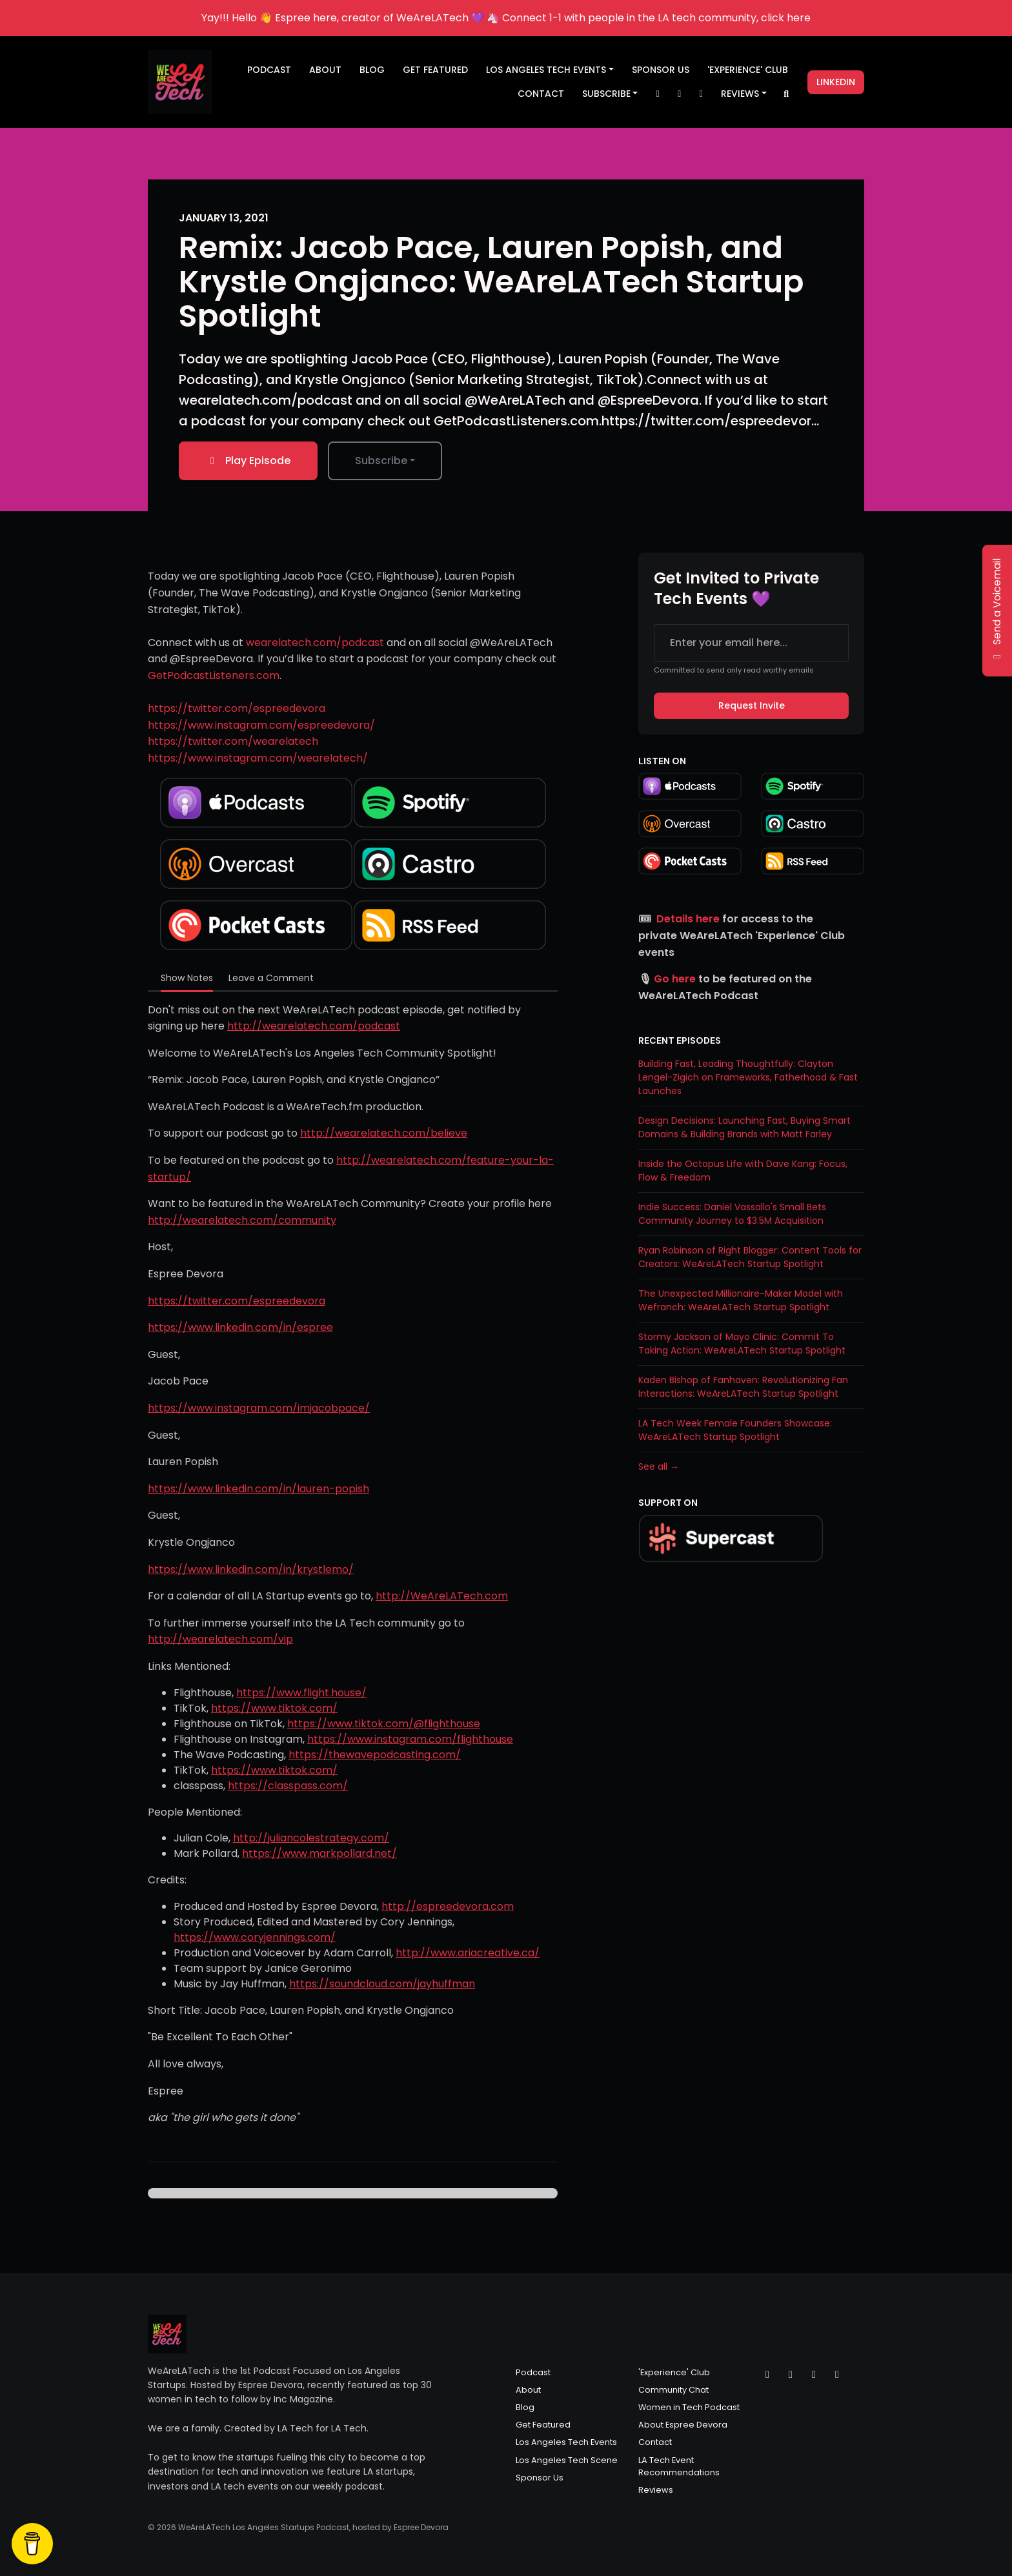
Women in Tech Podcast (689, 2407)
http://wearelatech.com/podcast (313, 1026)
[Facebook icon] (813, 2375)
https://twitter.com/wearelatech (233, 741)
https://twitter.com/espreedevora (236, 708)
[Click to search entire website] (787, 94)
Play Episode (248, 460)
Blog (372, 69)
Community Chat (673, 2389)
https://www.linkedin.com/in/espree (240, 1327)
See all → (658, 1466)
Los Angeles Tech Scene (567, 2460)
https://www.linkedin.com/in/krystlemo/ (251, 1569)
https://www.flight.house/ (301, 1692)
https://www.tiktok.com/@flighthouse (383, 1723)
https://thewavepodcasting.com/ (374, 1754)
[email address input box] (751, 643)
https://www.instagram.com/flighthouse (410, 1739)
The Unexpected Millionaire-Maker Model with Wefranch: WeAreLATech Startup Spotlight (740, 1300)
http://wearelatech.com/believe (383, 1133)
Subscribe (606, 93)
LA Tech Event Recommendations (679, 2466)
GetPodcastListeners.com (213, 675)
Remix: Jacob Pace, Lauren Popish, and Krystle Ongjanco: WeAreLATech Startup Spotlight (491, 282)
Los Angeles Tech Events (546, 69)
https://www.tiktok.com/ (274, 1708)
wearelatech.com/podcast (315, 642)
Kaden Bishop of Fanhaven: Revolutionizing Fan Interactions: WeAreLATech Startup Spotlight (743, 1387)
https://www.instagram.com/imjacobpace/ (259, 1408)
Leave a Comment (271, 977)
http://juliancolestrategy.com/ (311, 1838)
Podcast (269, 69)
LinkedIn (835, 82)
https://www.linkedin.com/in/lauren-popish (258, 1488)
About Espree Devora (682, 2424)
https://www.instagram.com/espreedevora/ (261, 725)
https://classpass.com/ (288, 1785)
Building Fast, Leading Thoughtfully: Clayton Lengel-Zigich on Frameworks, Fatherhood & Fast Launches (748, 1077)
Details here (688, 918)
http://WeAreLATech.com (442, 1595)
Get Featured (435, 69)
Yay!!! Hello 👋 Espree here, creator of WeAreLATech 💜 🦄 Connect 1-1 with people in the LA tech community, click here (506, 17)
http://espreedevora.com (447, 1906)
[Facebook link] (701, 94)
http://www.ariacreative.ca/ (468, 1952)
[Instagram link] (680, 94)
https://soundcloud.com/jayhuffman (382, 1983)
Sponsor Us (660, 69)
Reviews (740, 93)
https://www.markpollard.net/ (319, 1853)
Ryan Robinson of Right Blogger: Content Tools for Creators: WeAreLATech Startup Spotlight (750, 1257)
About (325, 69)
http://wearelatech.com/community (242, 1220)
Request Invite (751, 705)
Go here (675, 978)
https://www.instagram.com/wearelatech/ (258, 758)
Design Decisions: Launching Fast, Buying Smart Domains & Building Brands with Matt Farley (744, 1127)
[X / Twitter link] (658, 94)
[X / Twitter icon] (767, 2375)
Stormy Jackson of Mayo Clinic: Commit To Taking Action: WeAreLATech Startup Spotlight (741, 1343)
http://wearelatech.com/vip (220, 1639)
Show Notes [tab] (187, 977)
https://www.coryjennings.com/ (255, 1937)
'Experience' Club (747, 69)
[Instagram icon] (790, 2375)
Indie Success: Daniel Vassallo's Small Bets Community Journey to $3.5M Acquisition (732, 1214)
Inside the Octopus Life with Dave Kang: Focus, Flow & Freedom (742, 1170)
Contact (541, 93)
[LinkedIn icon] (837, 2375)
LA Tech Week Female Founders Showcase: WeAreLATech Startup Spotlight (735, 1430)
